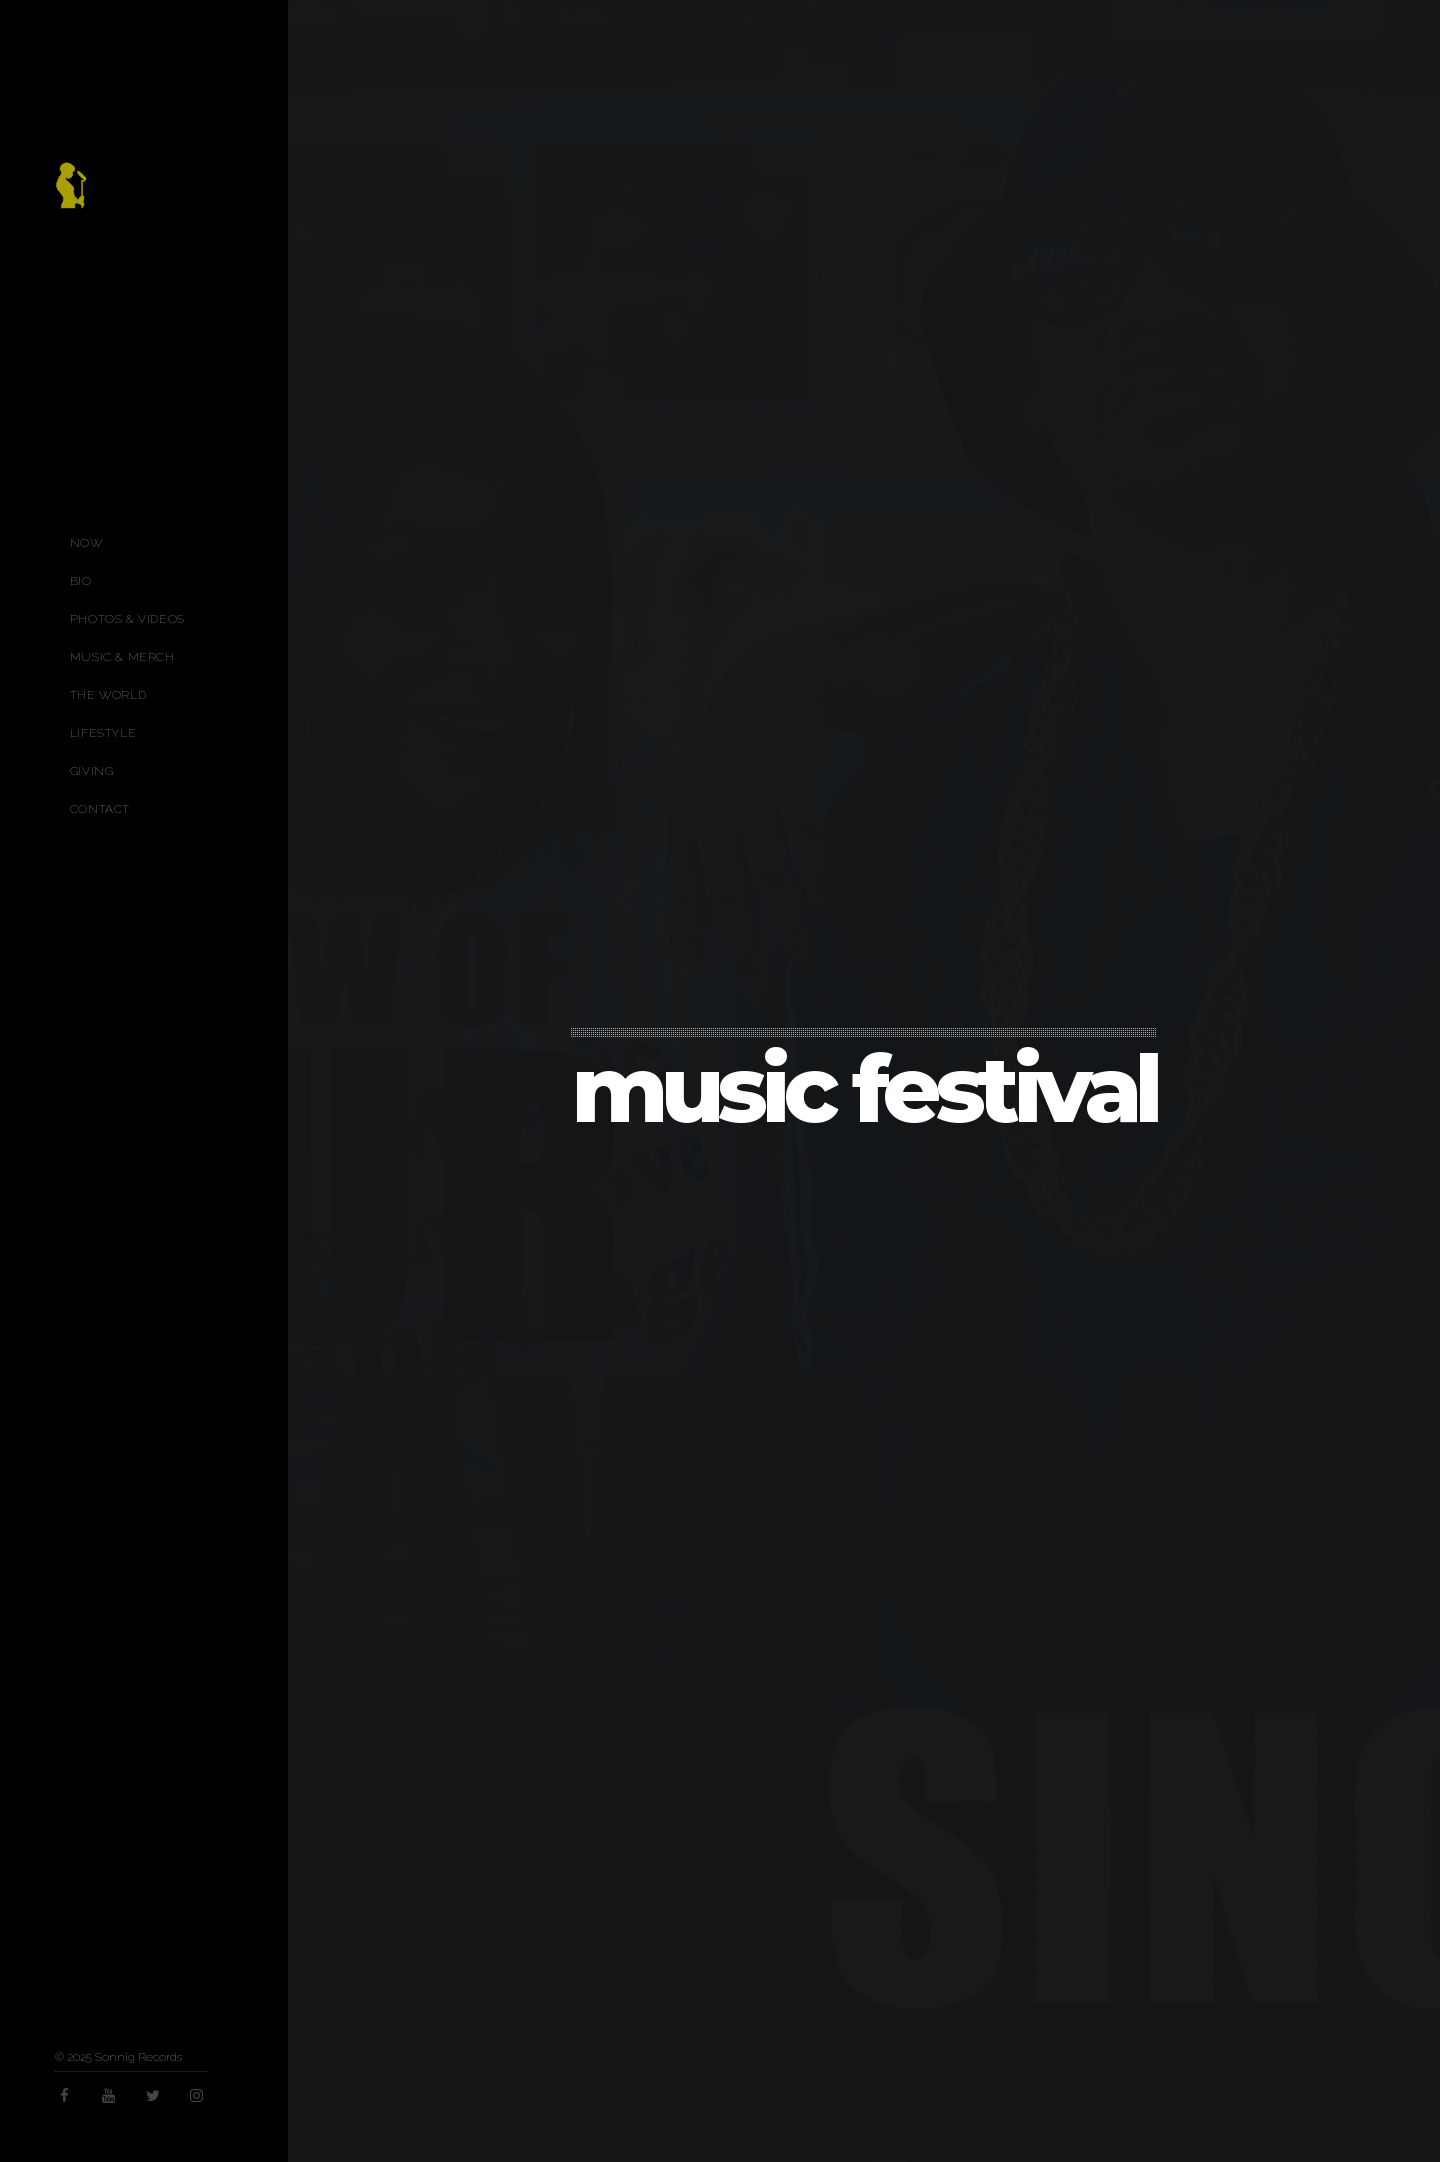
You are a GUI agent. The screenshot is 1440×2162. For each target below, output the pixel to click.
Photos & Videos (127, 619)
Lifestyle (103, 733)
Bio (81, 581)
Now (86, 543)
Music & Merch (122, 657)
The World (108, 695)
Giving (92, 771)
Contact (100, 809)
